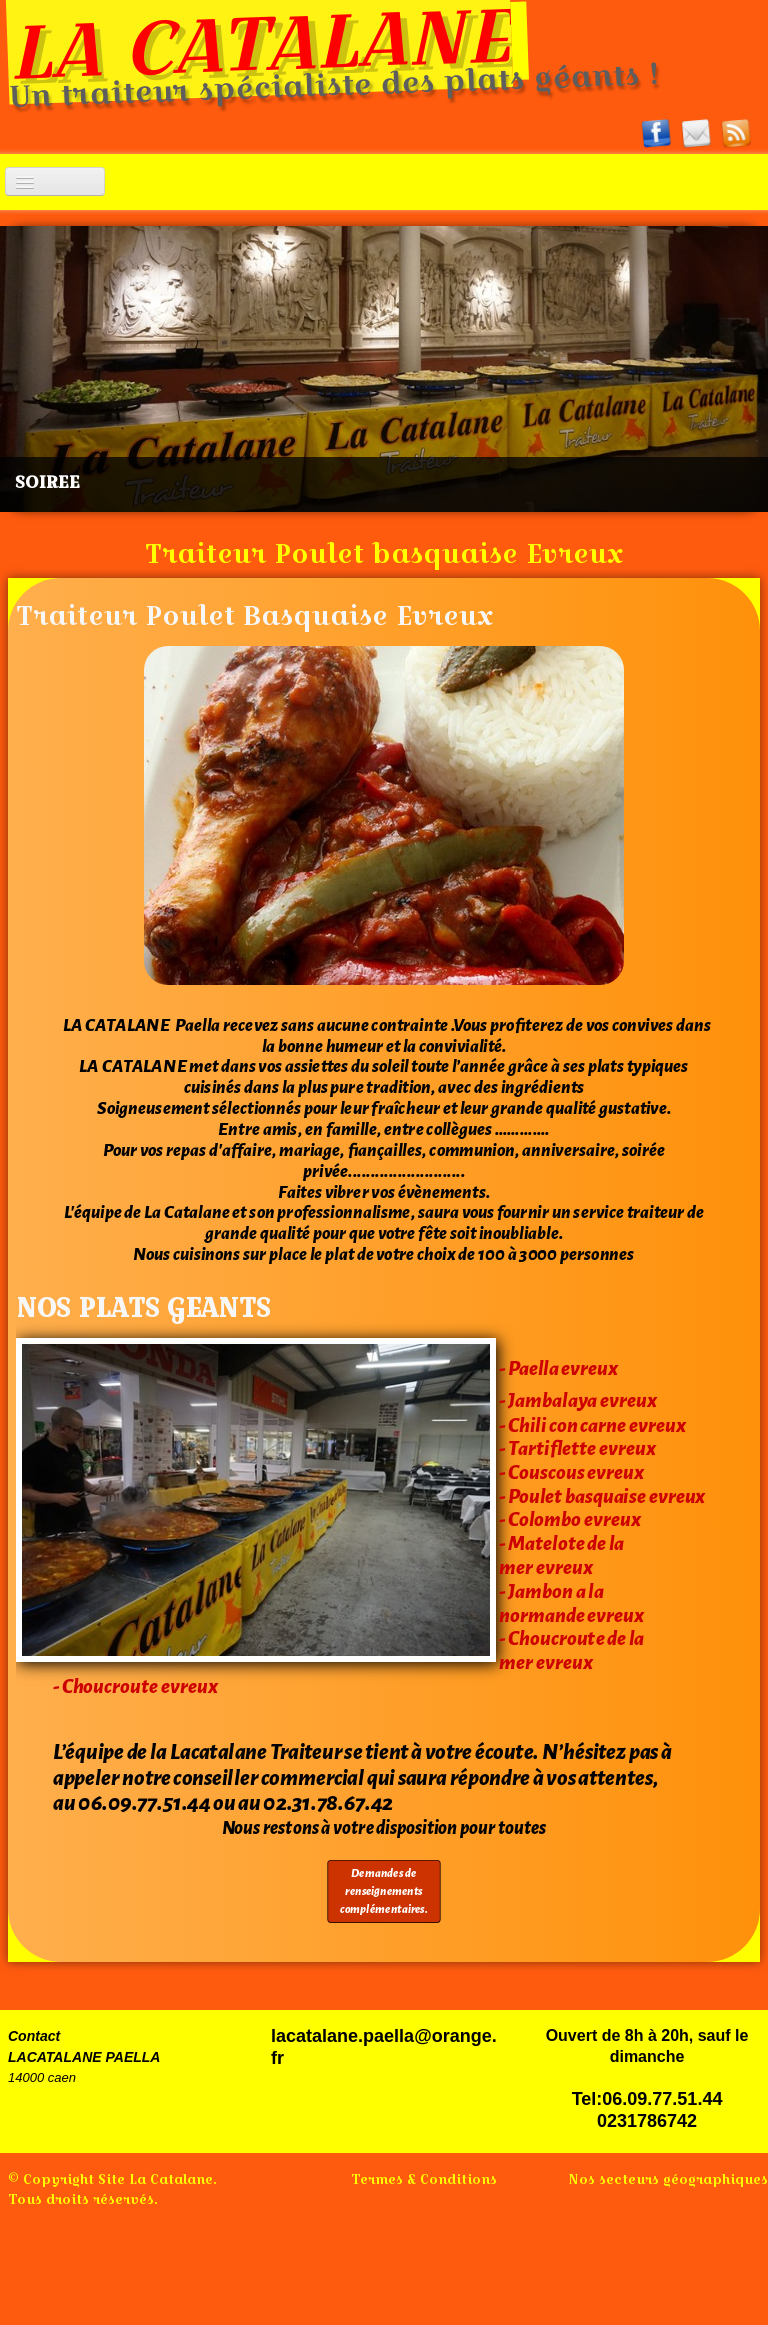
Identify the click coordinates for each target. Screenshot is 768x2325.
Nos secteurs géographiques (668, 2179)
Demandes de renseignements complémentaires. (383, 1891)
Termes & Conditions (424, 2179)
